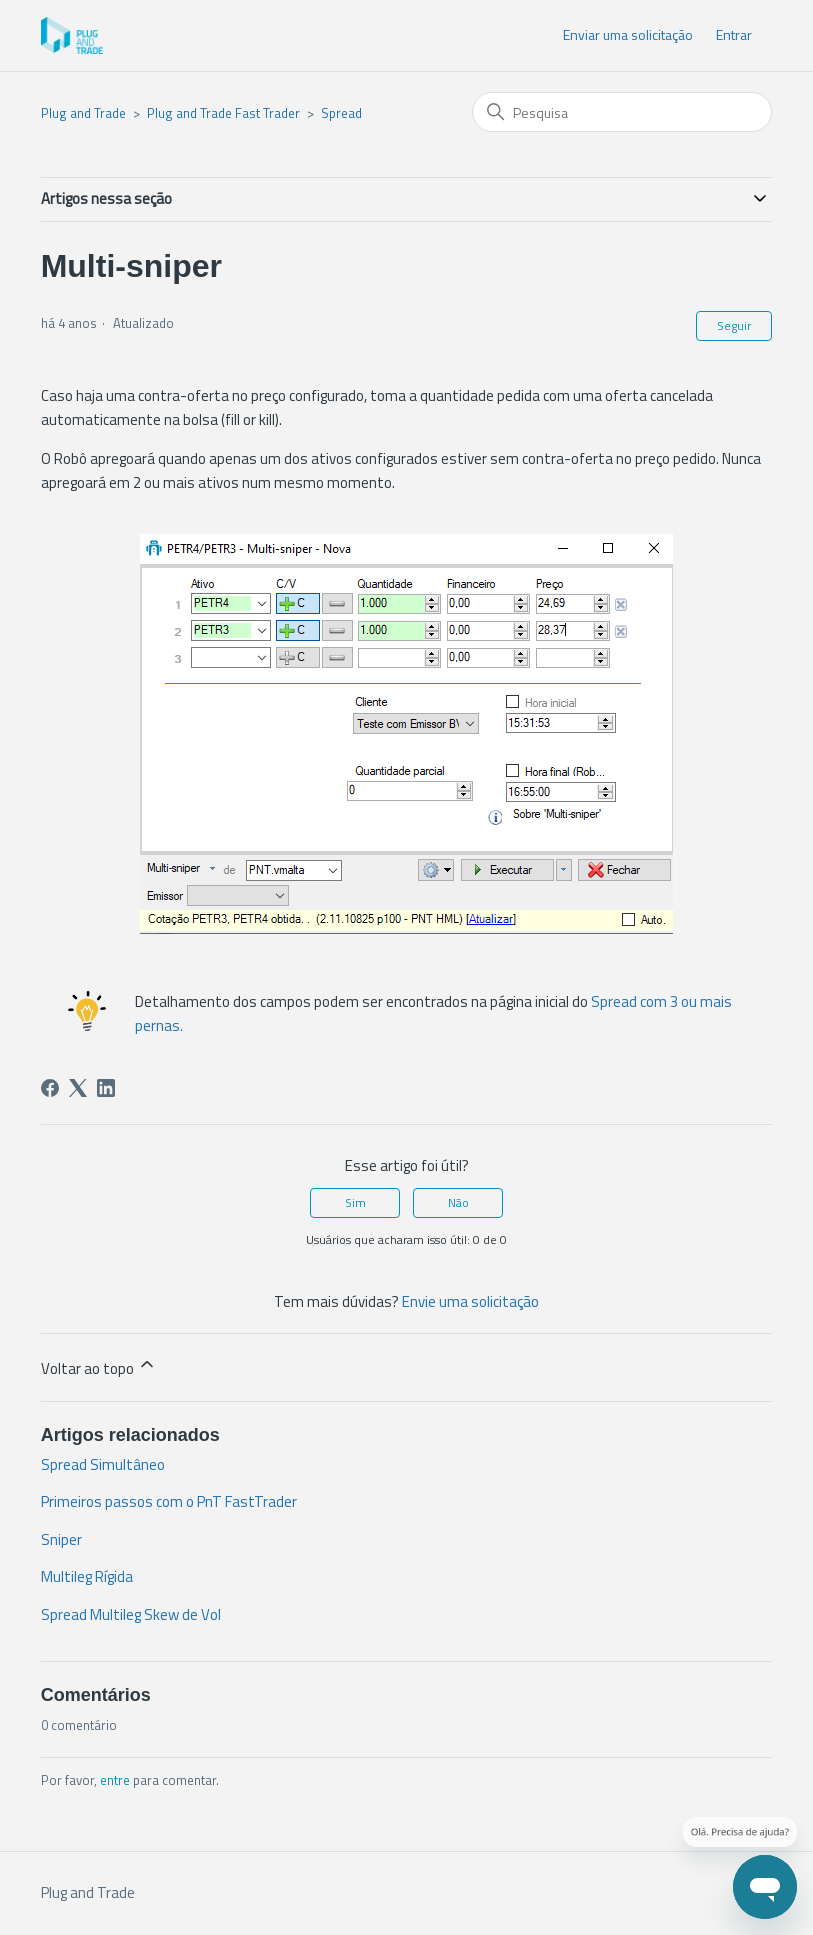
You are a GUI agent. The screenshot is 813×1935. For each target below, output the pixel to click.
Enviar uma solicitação (628, 34)
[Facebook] (50, 1088)
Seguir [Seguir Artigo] (734, 325)
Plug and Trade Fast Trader (223, 113)
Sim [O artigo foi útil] (355, 1202)
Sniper (61, 1539)
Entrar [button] (734, 34)
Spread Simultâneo (103, 1464)
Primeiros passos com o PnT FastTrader (169, 1501)
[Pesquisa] (622, 112)
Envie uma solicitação (470, 1301)
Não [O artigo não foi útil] (458, 1202)
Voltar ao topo (99, 1367)
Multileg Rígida (87, 1576)
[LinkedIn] (106, 1088)
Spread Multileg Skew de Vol (131, 1614)
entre (115, 1780)
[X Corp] (78, 1088)
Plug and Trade (83, 113)
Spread (341, 113)
